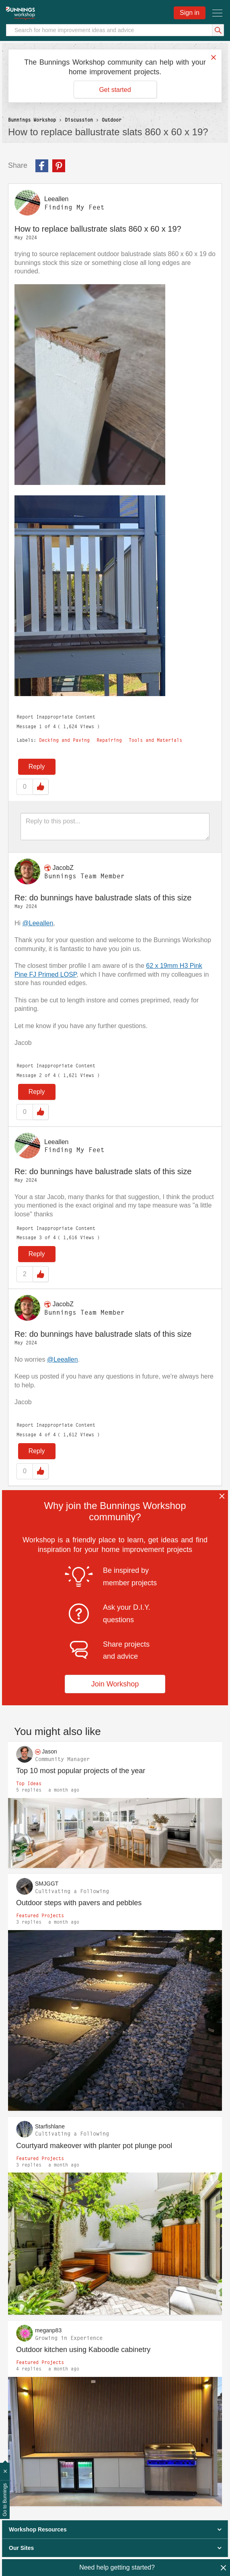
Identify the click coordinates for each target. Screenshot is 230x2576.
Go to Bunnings (5, 2500)
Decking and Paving (64, 740)
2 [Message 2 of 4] (40, 1075)
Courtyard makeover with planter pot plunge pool (94, 2146)
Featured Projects (40, 1915)
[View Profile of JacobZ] (62, 867)
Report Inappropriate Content (55, 717)
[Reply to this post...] (115, 827)
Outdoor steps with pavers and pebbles (79, 1903)
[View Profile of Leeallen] (56, 198)
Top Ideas (28, 1783)
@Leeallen (38, 923)
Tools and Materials (155, 740)
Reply (37, 766)
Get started (115, 89)
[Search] (115, 30)
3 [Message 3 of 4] (40, 1237)
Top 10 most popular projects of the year (80, 1771)
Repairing (109, 740)
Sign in (189, 12)
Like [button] (40, 786)
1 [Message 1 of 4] (40, 726)
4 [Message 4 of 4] (40, 1435)
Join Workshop (115, 1684)
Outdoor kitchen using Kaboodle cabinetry (83, 2350)
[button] (89, 384)
